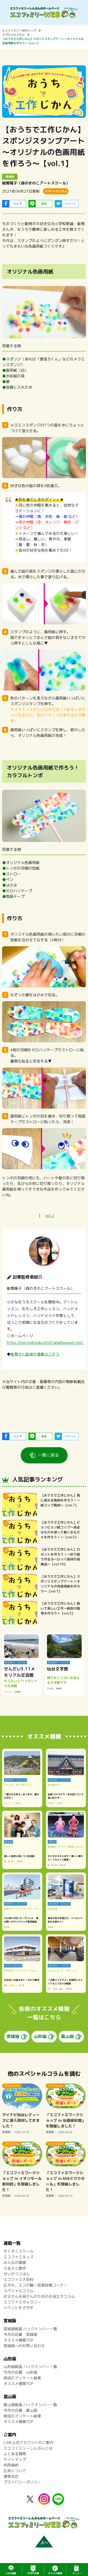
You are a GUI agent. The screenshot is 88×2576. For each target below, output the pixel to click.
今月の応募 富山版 (20, 2410)
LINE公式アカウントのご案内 (28, 2442)
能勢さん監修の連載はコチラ (35, 1354)
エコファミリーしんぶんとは (28, 2448)
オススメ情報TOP (18, 2340)
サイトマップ (15, 2459)
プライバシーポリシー (22, 2482)
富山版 (67, 2037)
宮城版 (13, 2037)
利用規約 (11, 2465)
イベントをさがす (19, 2307)
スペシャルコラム (13, 35)
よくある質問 (15, 2454)
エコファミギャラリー (22, 2302)
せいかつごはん (17, 2274)
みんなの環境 (15, 2262)
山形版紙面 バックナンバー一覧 (30, 2366)
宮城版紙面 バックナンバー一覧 (30, 2329)
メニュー (77, 2573)
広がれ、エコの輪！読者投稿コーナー (35, 2285)
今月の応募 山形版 (20, 2372)
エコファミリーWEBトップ (19, 30)
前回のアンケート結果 (22, 2378)
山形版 (40, 2037)
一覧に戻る (48, 1455)
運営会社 (11, 2476)
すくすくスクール (19, 2251)
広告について (15, 2471)
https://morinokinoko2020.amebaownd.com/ (45, 1342)
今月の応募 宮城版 (20, 2334)
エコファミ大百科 (19, 2279)
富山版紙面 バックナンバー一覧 (30, 2405)
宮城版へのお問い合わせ (24, 2346)
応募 (33, 2573)
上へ (44, 2543)
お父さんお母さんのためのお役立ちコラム (39, 2296)
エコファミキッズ (19, 2257)
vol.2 (49, 1215)
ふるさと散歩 (15, 2268)
